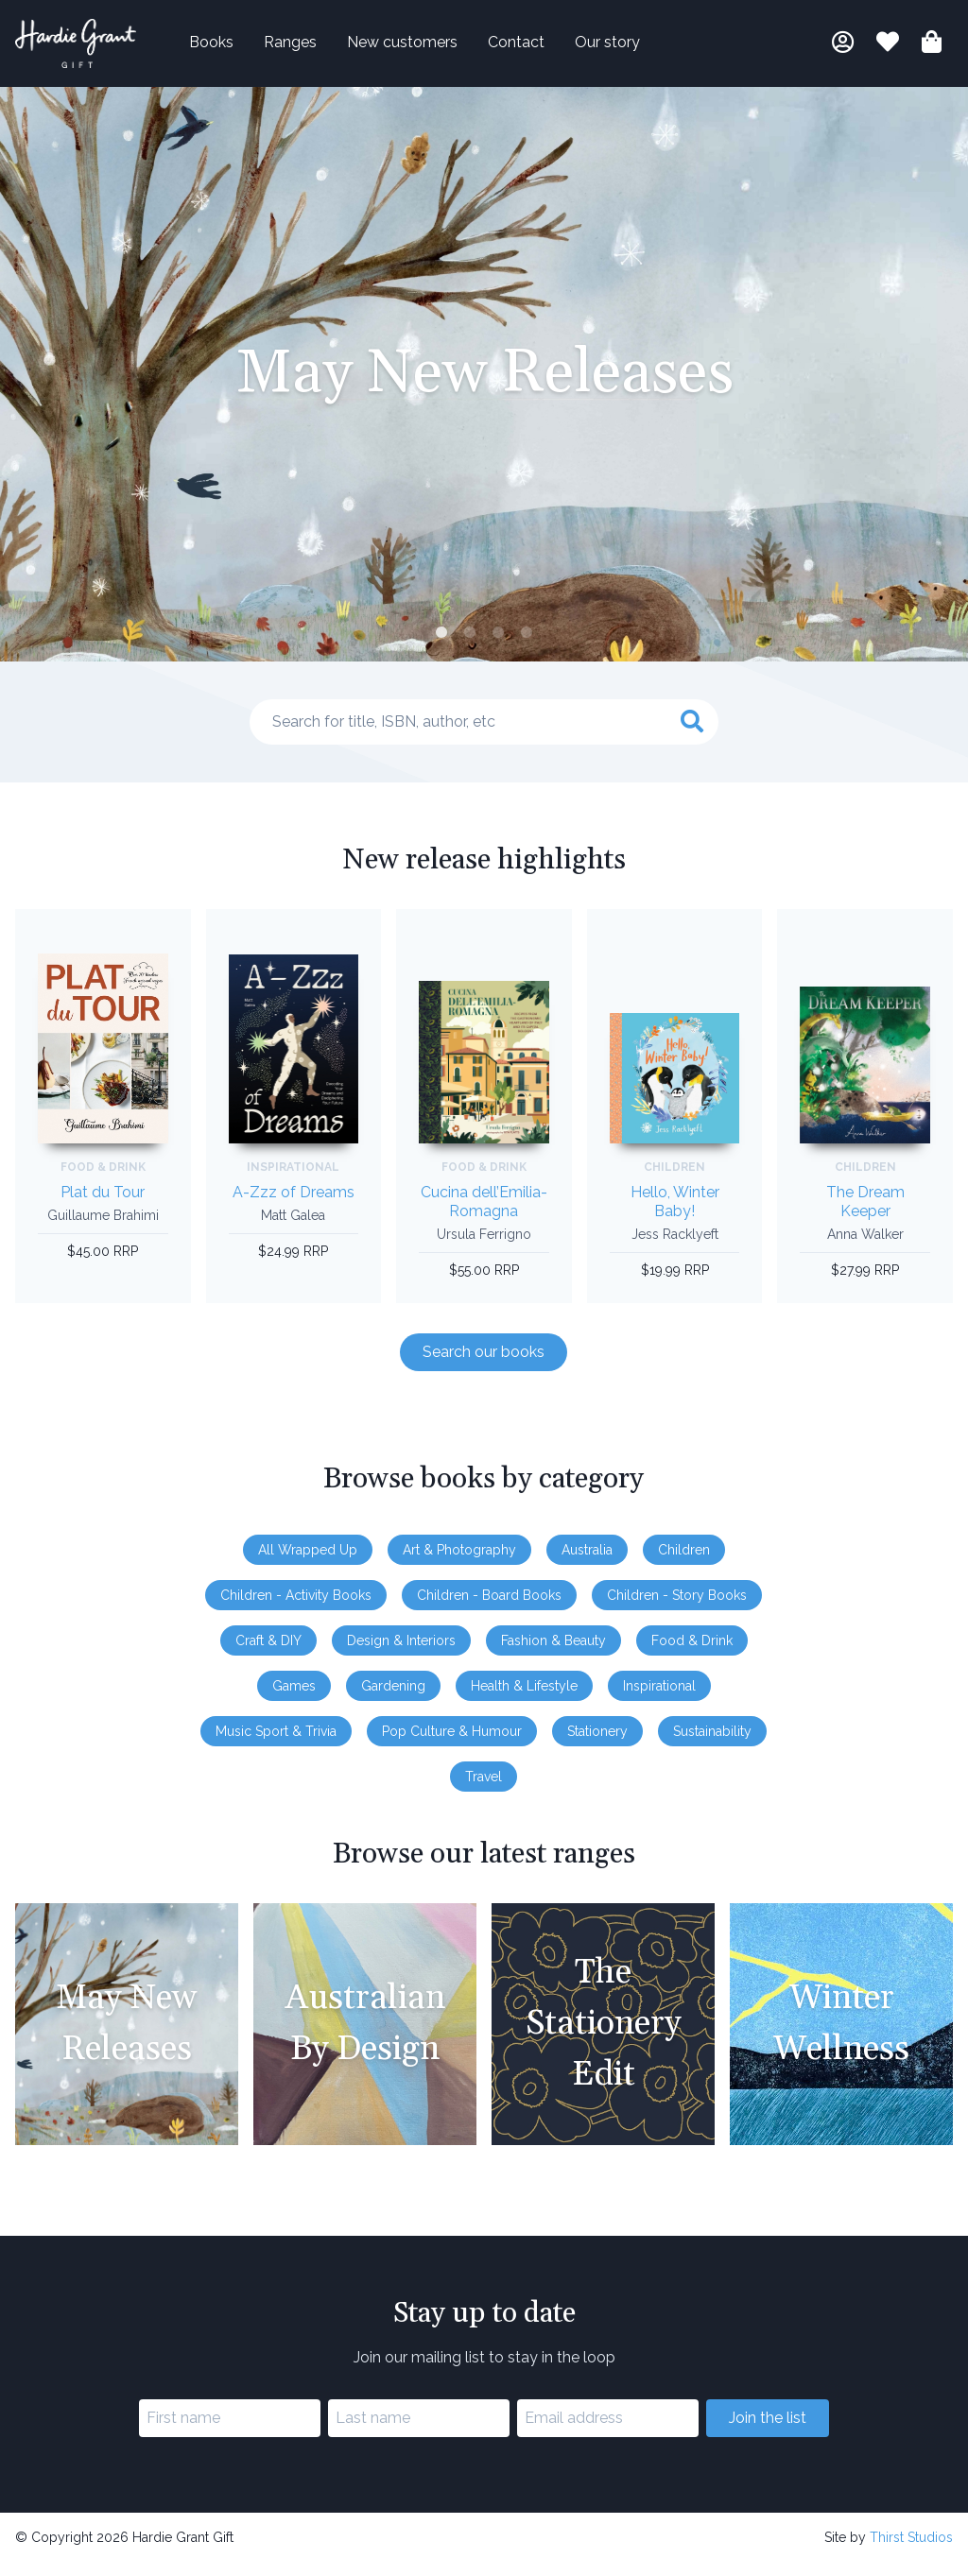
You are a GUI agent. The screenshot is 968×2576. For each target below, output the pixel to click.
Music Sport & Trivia (276, 1743)
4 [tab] (526, 646)
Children (684, 1562)
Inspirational (659, 1698)
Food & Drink (692, 1652)
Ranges (320, 49)
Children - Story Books (677, 1607)
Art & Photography (459, 1562)
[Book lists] (887, 51)
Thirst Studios (911, 2550)
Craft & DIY (268, 1652)
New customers (432, 49)
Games (294, 1698)
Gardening (393, 1698)
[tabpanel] (484, 387)
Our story (637, 49)
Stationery (597, 1743)
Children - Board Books (489, 1607)
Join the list (767, 2431)
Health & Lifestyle (524, 1698)
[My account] (843, 51)
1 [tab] (441, 646)
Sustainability (712, 1743)
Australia (587, 1562)
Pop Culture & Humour (452, 1743)
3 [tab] (498, 646)
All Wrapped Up (307, 1562)
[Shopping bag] (932, 51)
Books (241, 49)
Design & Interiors (401, 1652)
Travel (483, 1788)
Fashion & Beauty (553, 1652)
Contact (546, 49)
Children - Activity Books (296, 1607)
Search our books (483, 1364)
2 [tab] (469, 646)
